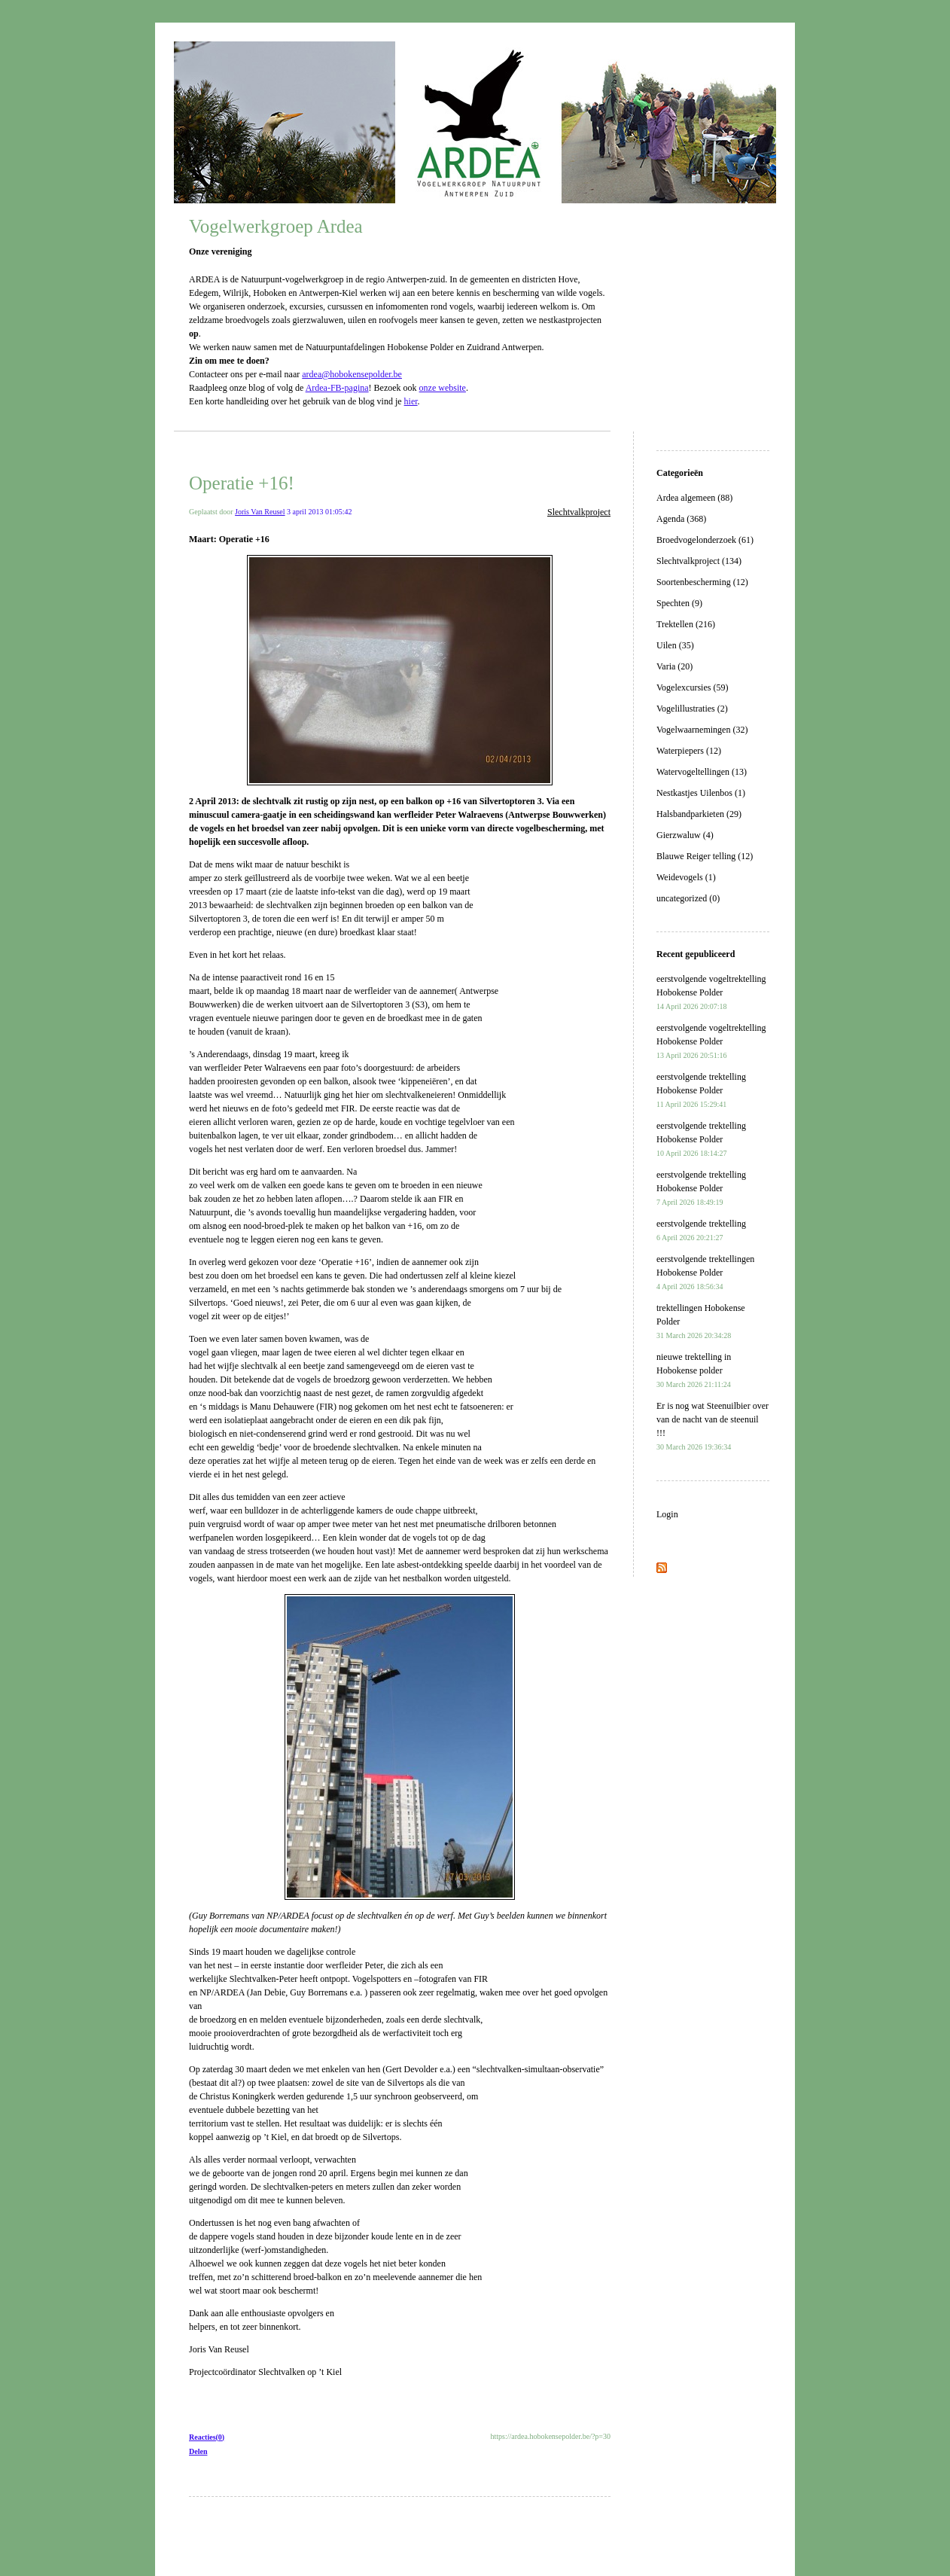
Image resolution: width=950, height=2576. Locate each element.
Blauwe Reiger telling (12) (704, 856)
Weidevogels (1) (686, 877)
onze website (442, 388)
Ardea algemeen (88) (694, 497)
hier (411, 401)
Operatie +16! (241, 483)
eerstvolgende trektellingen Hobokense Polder (705, 1272)
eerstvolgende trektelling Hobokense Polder (701, 1090)
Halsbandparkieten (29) (698, 814)
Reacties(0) (206, 2437)
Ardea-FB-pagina (337, 388)
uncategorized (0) (688, 898)
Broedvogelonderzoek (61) (705, 540)
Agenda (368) (681, 519)
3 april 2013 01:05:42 (319, 512)
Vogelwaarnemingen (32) (702, 729)
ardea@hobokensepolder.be (352, 374)
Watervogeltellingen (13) (701, 772)
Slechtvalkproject (578, 512)
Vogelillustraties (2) (692, 708)
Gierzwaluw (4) (685, 835)
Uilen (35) (675, 645)
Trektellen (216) (685, 624)
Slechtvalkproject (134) (698, 561)
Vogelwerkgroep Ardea (276, 226)
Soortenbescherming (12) (702, 582)
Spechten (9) (679, 603)
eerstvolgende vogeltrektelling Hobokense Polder (711, 992)
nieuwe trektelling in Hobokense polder (693, 1370)
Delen (198, 2451)
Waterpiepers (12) (688, 750)
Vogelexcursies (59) (692, 687)
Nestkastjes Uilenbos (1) (700, 793)
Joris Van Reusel (260, 512)
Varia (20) (674, 666)
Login (667, 1514)
